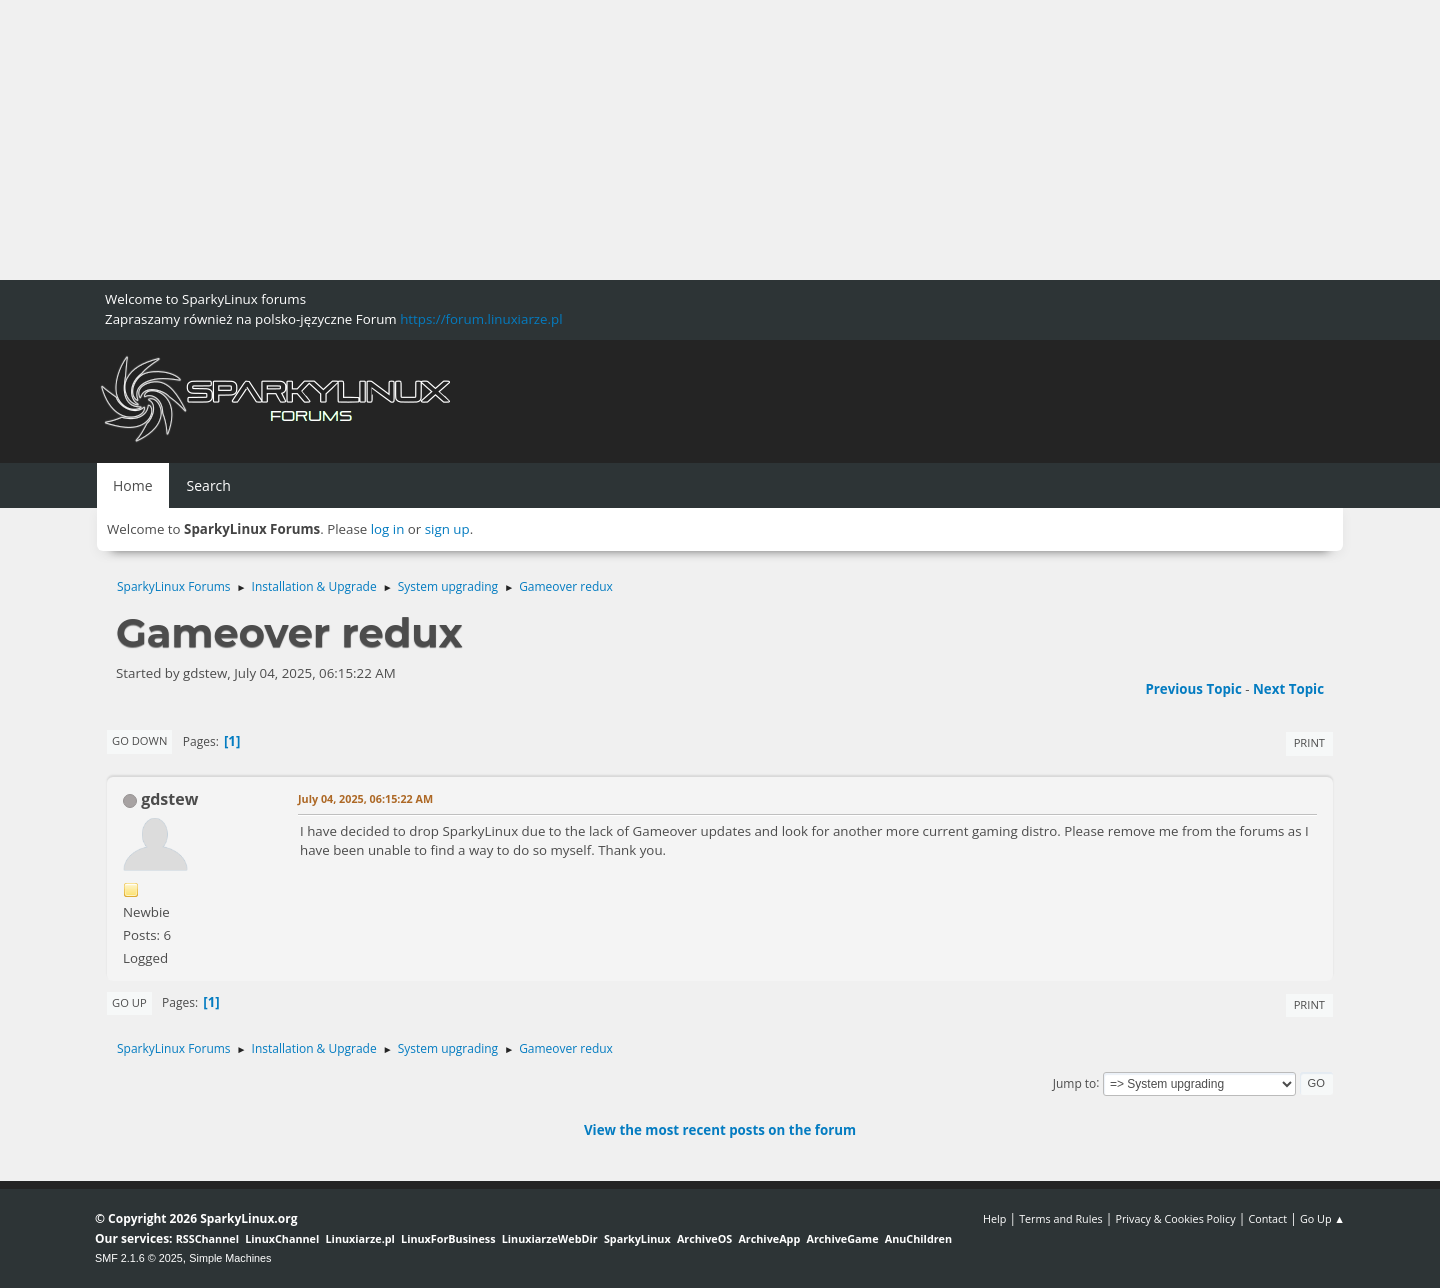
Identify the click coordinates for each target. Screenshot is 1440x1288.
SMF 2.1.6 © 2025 (139, 1258)
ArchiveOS (704, 1238)
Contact (1267, 1218)
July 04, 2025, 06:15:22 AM (365, 798)
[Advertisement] (600, 140)
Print (1309, 742)
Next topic (1288, 689)
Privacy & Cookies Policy (1175, 1218)
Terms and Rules (1061, 1218)
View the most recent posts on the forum (720, 1130)
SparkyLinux (637, 1238)
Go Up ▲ (1322, 1218)
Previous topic (1193, 689)
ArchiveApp (769, 1238)
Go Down (139, 740)
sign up (447, 529)
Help (994, 1218)
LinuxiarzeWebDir (550, 1238)
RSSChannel (207, 1238)
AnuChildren (918, 1238)
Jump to (1075, 1082)
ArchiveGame (842, 1238)
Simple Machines (230, 1258)
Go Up (129, 1002)
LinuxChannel (282, 1238)
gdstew (169, 799)
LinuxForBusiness (448, 1238)
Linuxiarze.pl (360, 1238)
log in (388, 529)
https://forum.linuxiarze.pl (481, 319)
